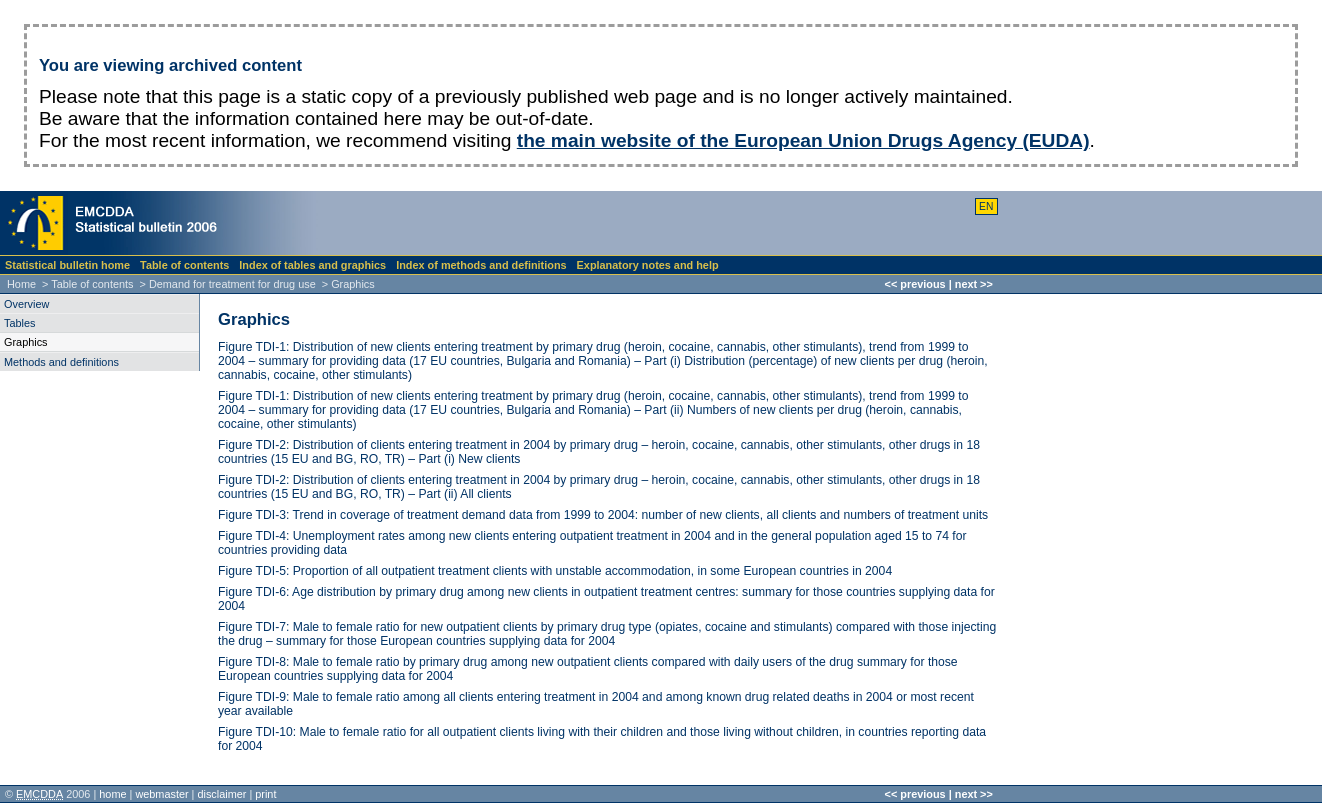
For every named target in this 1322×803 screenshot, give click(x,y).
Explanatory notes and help (648, 265)
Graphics (254, 319)
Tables (19, 323)
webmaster (161, 794)
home (112, 794)
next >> (974, 284)
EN (986, 206)
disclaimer (221, 794)
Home (21, 284)
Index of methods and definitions (481, 265)
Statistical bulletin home (67, 265)
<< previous (915, 284)
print (265, 794)
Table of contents (184, 265)
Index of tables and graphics (312, 265)
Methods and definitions (61, 362)
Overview (26, 304)
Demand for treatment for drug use (232, 284)
